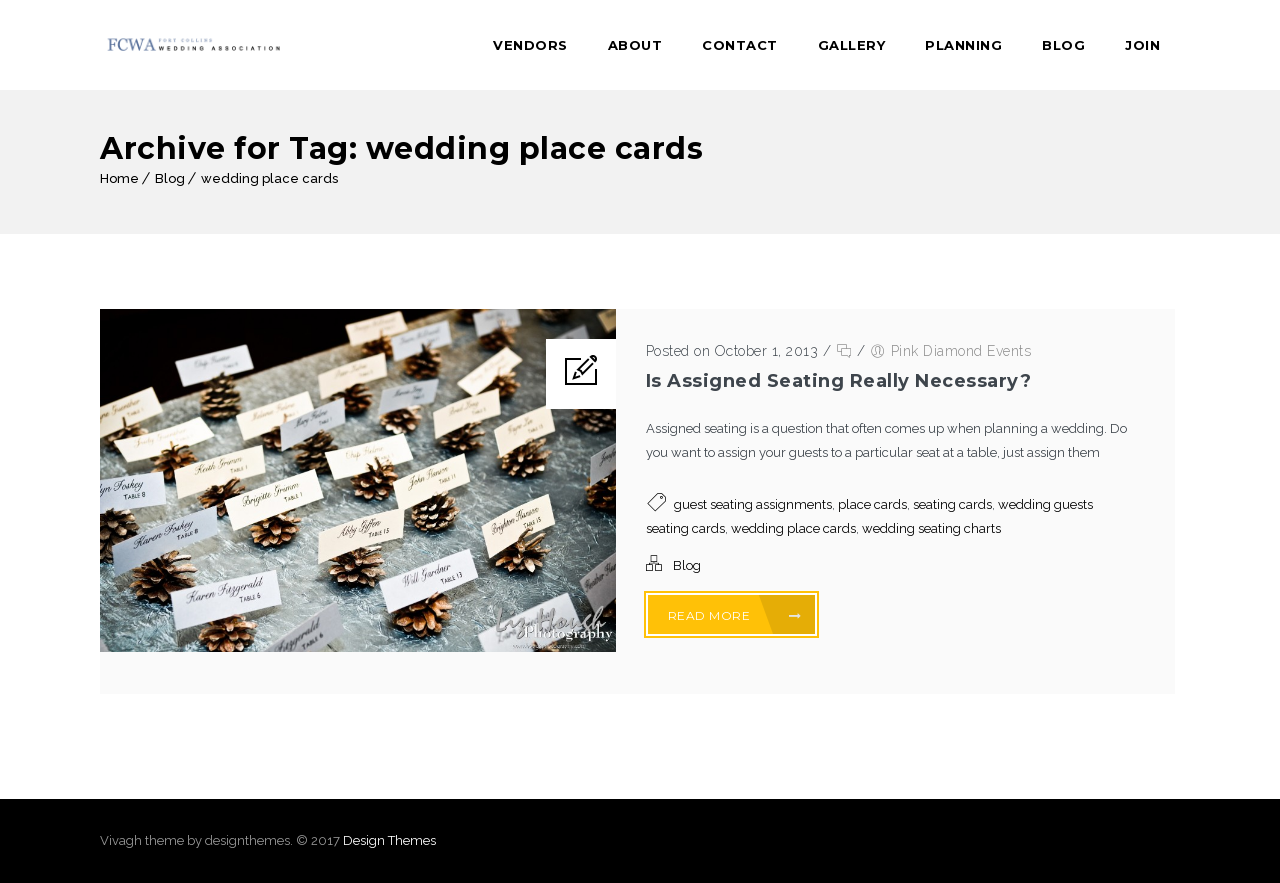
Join (1142, 45)
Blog (1063, 45)
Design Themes (389, 840)
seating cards (952, 504)
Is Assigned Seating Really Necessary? (839, 381)
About (635, 45)
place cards (872, 504)
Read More (735, 615)
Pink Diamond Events (961, 351)
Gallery (852, 45)
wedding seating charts (931, 528)
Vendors (530, 45)
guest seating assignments (753, 504)
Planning (963, 45)
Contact (740, 45)
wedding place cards (269, 178)
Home (119, 178)
